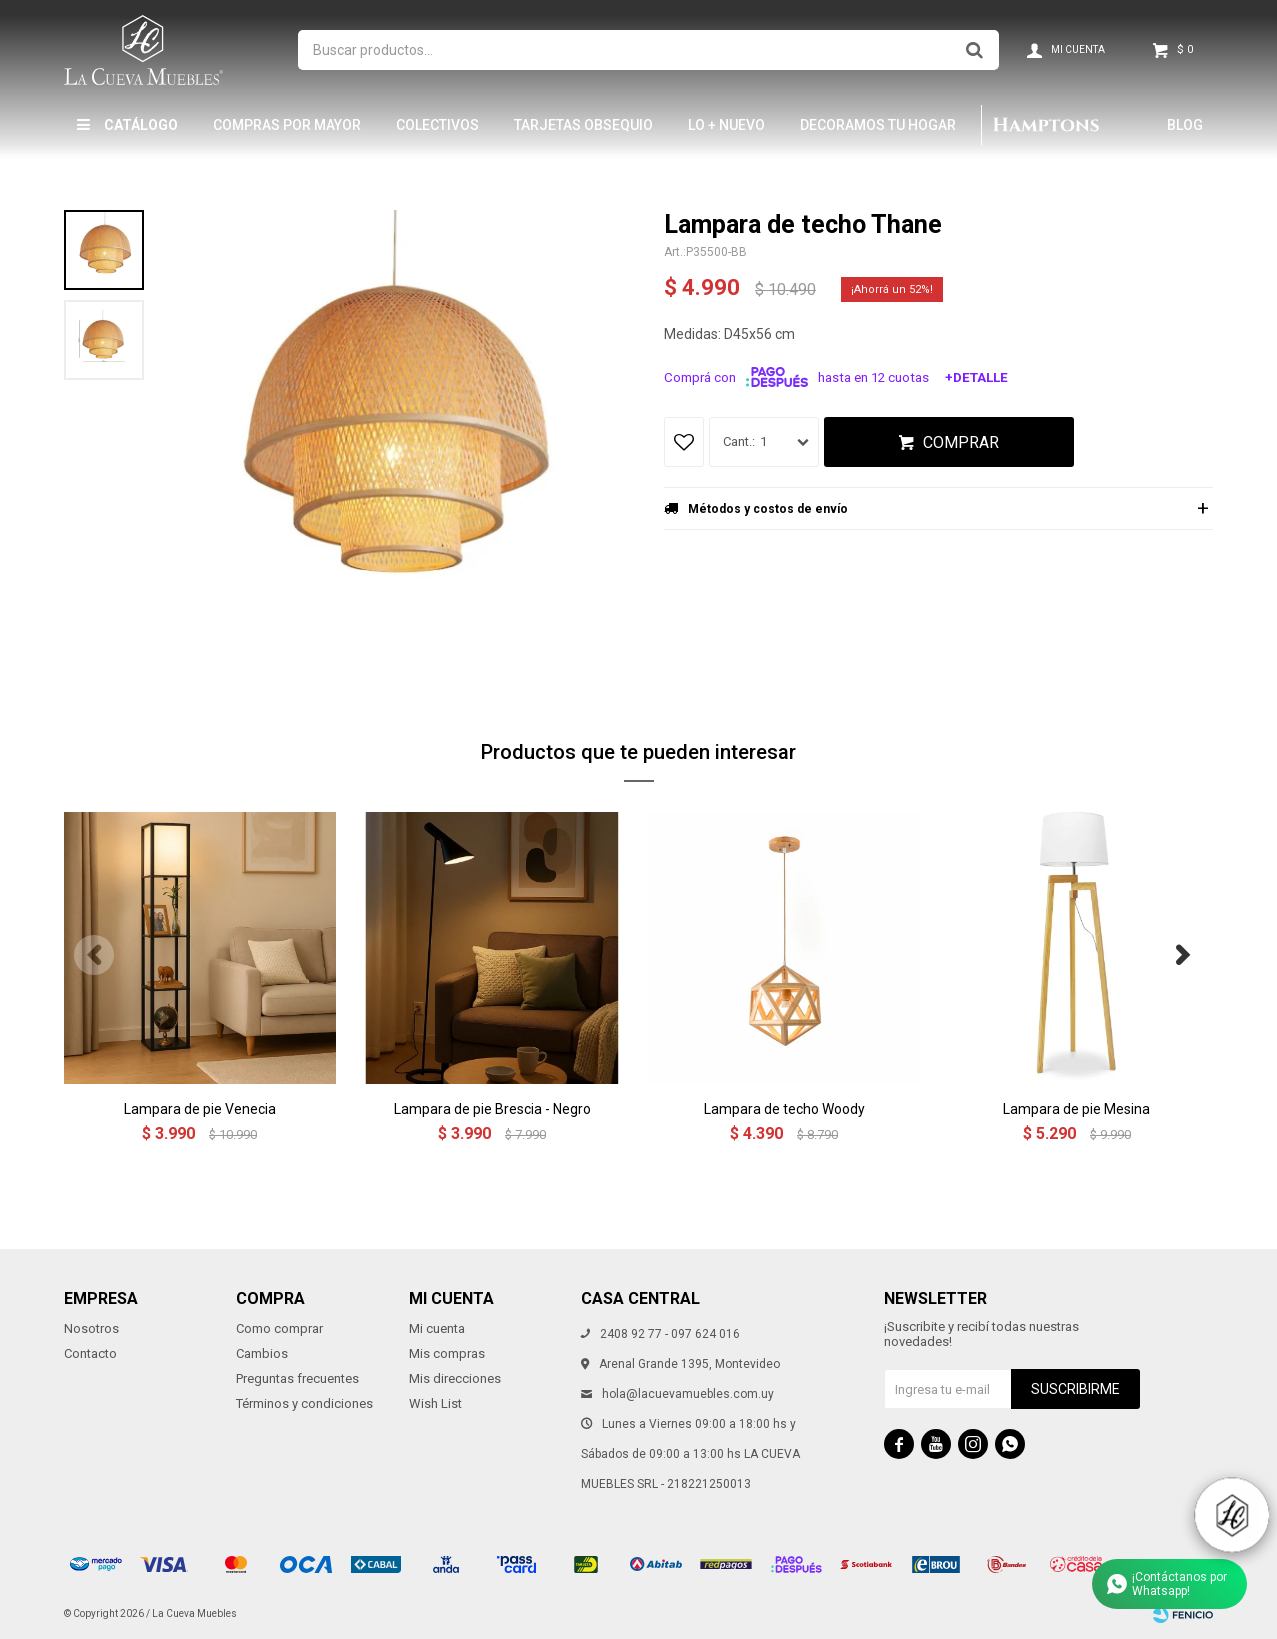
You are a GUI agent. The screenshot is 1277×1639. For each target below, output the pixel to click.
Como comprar (279, 1328)
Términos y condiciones (304, 1403)
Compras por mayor (287, 125)
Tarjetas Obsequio (583, 125)
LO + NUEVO (726, 125)
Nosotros (91, 1328)
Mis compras (447, 1353)
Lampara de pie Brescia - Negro (492, 1109)
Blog (1185, 125)
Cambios (262, 1353)
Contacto (90, 1353)
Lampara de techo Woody (784, 1109)
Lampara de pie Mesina (1076, 1109)
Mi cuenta (437, 1328)
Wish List (435, 1403)
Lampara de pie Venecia (200, 1109)
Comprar (961, 442)
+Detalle (976, 377)
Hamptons (1046, 125)
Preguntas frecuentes (297, 1378)
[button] (1183, 955)
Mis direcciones (455, 1378)
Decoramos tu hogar (878, 125)
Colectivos (437, 125)
